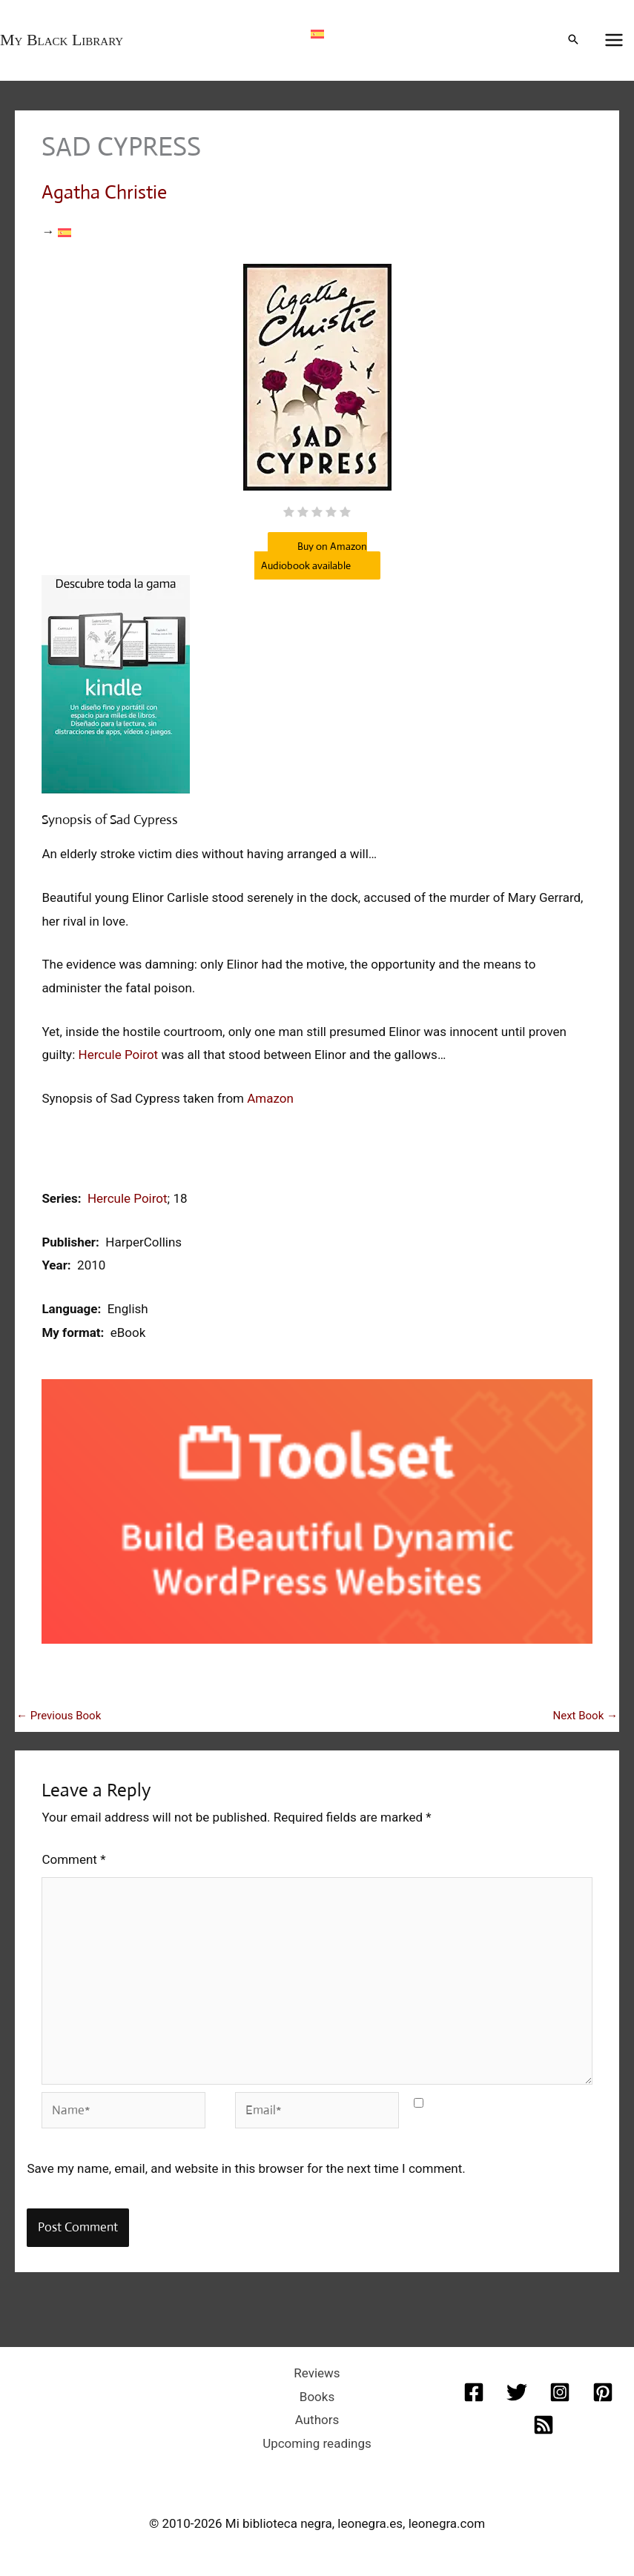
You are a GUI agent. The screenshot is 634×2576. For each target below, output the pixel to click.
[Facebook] (474, 2392)
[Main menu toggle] (615, 41)
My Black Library (61, 39)
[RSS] (543, 2425)
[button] (573, 40)
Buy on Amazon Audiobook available (310, 556)
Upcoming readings (317, 2443)
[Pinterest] (603, 2392)
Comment (73, 1859)
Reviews (317, 2373)
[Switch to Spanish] (317, 33)
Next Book (585, 1715)
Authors (317, 2419)
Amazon (270, 1098)
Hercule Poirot (119, 1054)
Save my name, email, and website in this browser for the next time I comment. (246, 2168)
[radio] (288, 513)
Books (317, 2396)
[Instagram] (560, 2392)
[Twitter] (517, 2392)
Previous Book (58, 1715)
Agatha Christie (104, 192)
